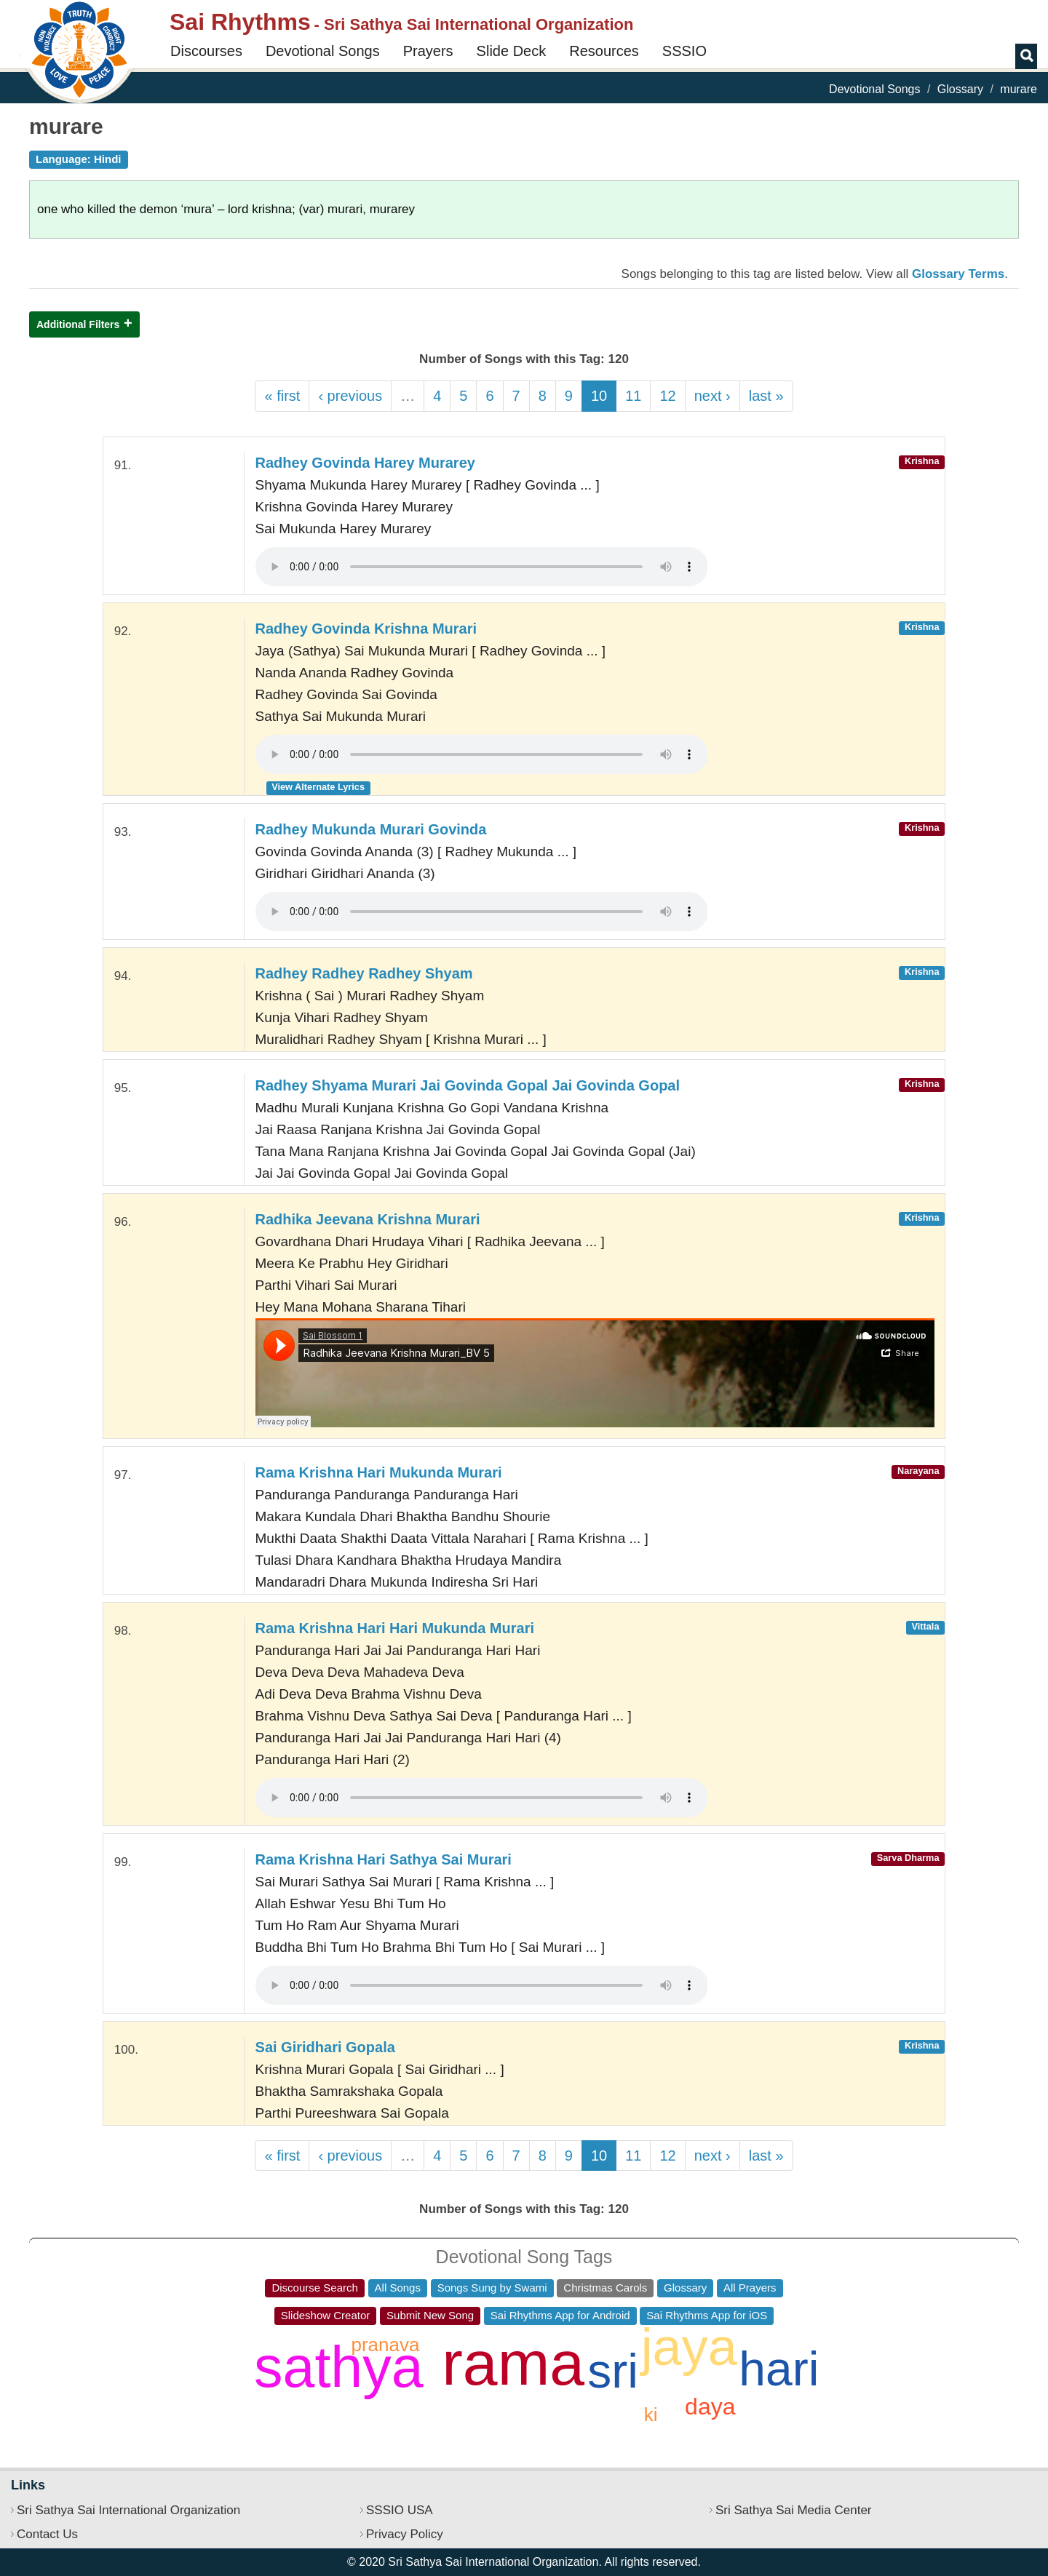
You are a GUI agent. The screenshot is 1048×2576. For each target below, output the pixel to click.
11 (633, 396)
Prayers (428, 51)
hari (779, 2369)
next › (712, 396)
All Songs (398, 2287)
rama (513, 2363)
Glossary (960, 89)
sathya (339, 2366)
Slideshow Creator (325, 2315)
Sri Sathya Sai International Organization (128, 2510)
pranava (385, 2345)
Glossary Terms (958, 274)
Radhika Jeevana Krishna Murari (367, 1219)
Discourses (206, 51)
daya (710, 2406)
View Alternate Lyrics (318, 786)
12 (667, 396)
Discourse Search (314, 2287)
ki (651, 2414)
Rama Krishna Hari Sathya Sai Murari (383, 1859)
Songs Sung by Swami (492, 2287)
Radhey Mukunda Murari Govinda (371, 829)
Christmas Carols (605, 2287)
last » (766, 396)
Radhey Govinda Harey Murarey (365, 463)
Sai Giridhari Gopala (325, 2047)
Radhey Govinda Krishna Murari (366, 629)
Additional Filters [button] (77, 324)
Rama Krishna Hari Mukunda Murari (378, 1472)
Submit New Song (430, 2315)
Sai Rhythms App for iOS (706, 2315)
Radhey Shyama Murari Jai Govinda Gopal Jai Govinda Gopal (467, 1085)
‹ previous (350, 396)
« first (282, 396)
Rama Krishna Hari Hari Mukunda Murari (394, 1628)
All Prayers (750, 2287)
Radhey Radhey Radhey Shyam (364, 973)
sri (612, 2371)
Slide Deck (512, 51)
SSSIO (684, 51)
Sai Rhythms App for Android (560, 2315)
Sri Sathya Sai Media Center (793, 2510)
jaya (689, 2347)
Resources (604, 51)
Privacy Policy (404, 2534)
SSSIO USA (399, 2510)
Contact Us (47, 2534)
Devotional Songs (323, 51)
